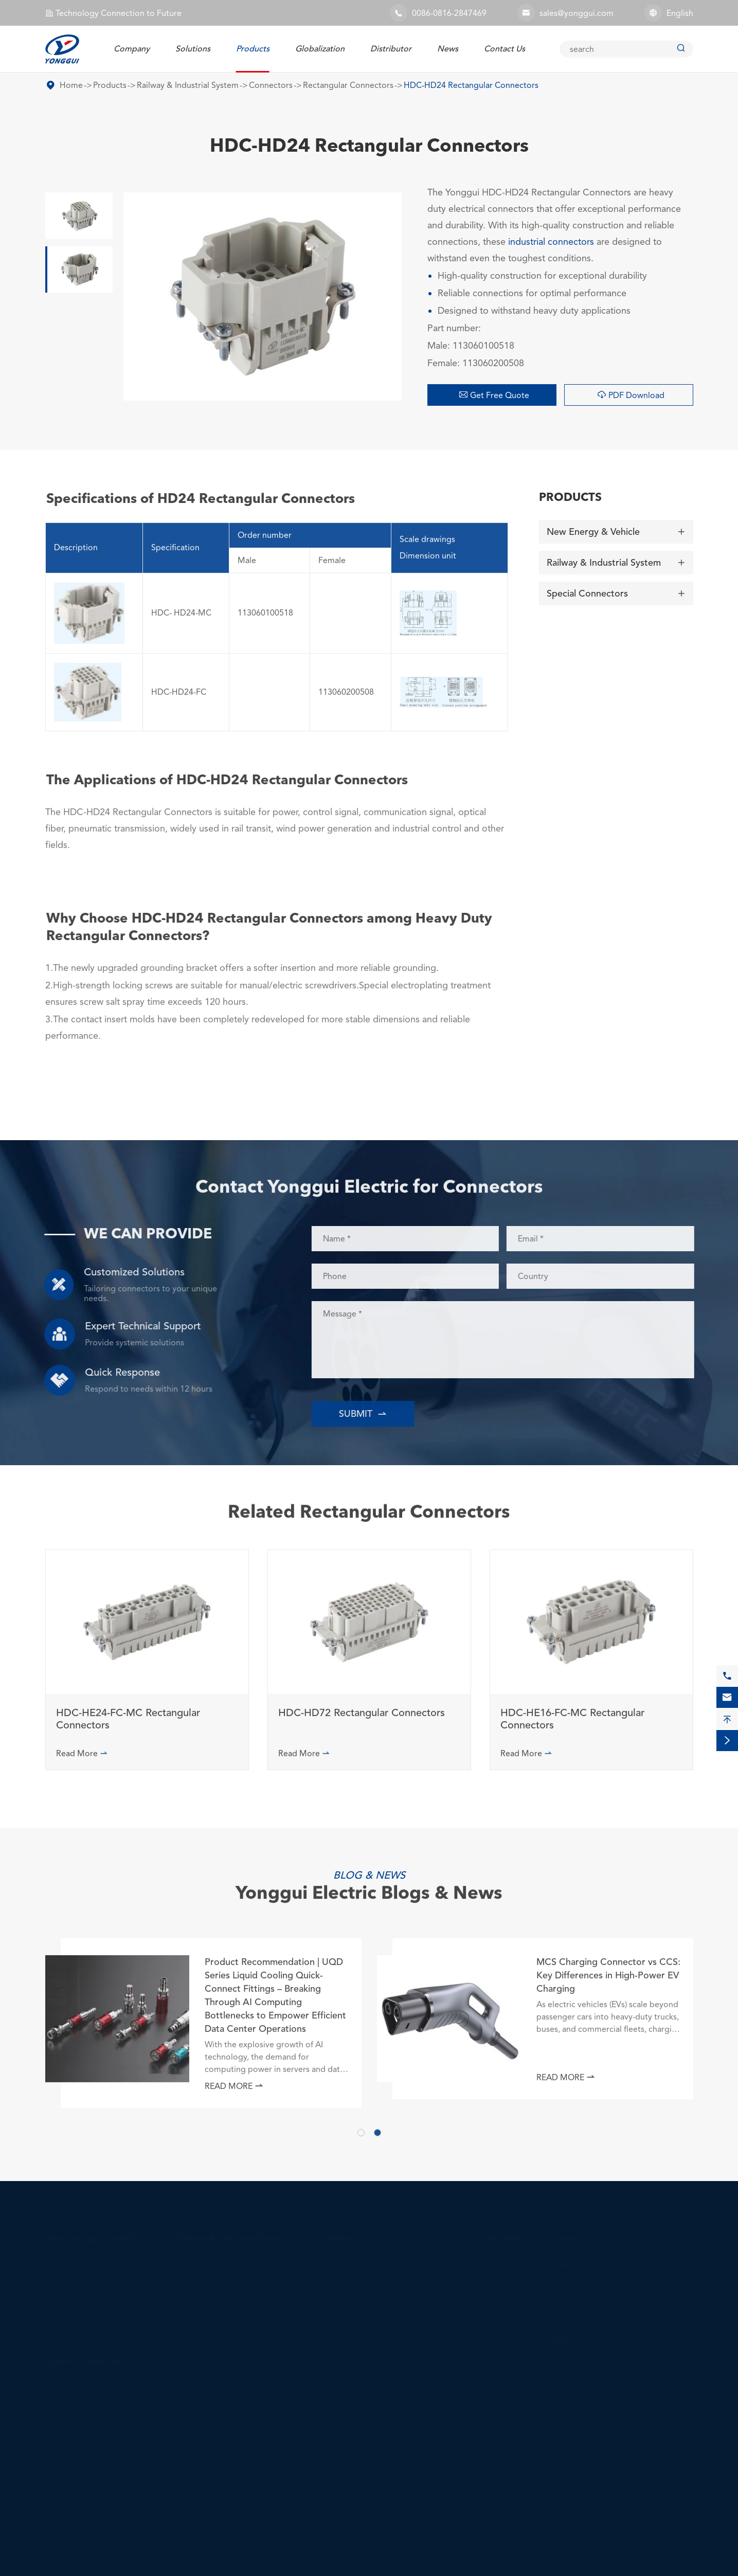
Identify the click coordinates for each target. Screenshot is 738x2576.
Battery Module (205, 2346)
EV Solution (340, 2258)
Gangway (193, 2293)
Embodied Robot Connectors (373, 2521)
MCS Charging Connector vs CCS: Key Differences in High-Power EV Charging (608, 1981)
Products (252, 49)
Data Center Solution (357, 2398)
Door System (200, 2363)
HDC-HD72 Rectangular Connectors (361, 1719)
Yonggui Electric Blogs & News (369, 1882)
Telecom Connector (82, 2311)
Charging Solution (352, 2276)
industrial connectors (551, 241)
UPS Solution (342, 2416)
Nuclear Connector (80, 2417)
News (447, 49)
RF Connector (71, 2452)
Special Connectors (587, 590)
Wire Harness (70, 2328)
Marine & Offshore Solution (369, 2486)
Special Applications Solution (372, 2468)
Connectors (271, 85)
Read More (82, 1759)
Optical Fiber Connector (90, 2434)
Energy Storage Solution (364, 2293)
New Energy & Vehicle (593, 528)
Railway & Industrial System (188, 85)
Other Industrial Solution (364, 2381)
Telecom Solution (350, 2311)
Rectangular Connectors (348, 85)
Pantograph (198, 2328)
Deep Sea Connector (84, 2399)
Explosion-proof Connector (96, 2382)
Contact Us (504, 49)
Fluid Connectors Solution (367, 2433)
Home (71, 85)
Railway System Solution (363, 2346)
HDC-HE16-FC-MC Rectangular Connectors (572, 1725)
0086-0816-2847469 (449, 13)
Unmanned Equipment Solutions (378, 2503)
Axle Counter (200, 2311)
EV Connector (71, 2258)
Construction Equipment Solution (381, 2451)
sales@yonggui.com (576, 13)
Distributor (390, 49)
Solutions (192, 49)
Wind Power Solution (357, 2363)
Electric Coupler (206, 2276)
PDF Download (630, 395)
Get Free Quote (494, 395)
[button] (361, 2138)
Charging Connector (83, 2276)
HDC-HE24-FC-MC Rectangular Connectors (128, 1725)
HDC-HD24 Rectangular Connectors (471, 85)
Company (132, 49)
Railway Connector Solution (370, 2328)
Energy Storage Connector (95, 2293)
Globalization (320, 49)
